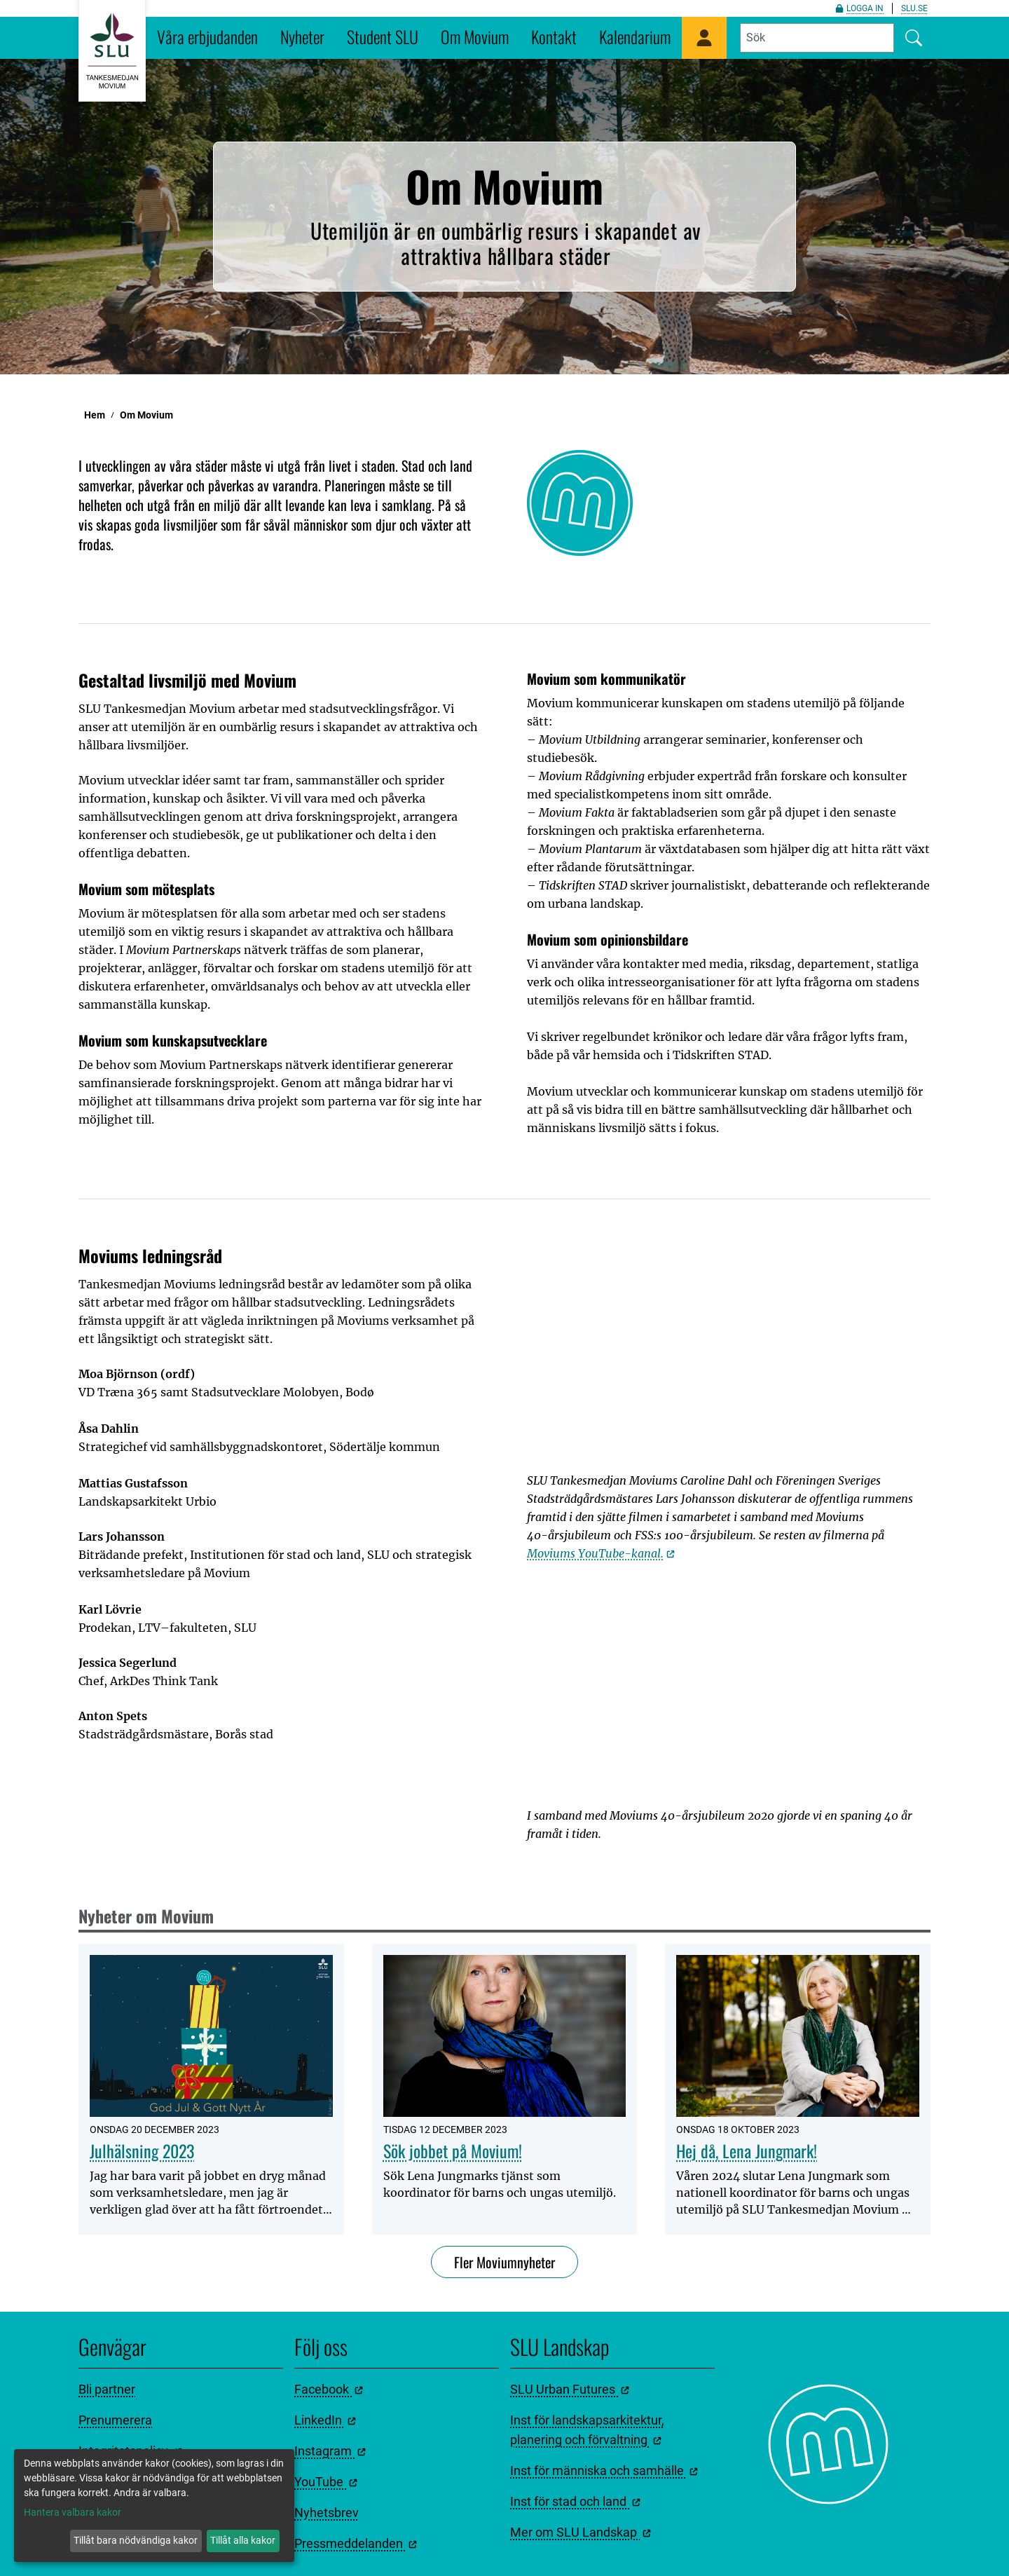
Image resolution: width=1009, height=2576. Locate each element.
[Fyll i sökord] (817, 38)
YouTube (325, 2481)
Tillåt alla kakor (242, 2540)
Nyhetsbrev (326, 2512)
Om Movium (475, 36)
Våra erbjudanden (207, 36)
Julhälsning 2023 (142, 2150)
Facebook (328, 2389)
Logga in (859, 8)
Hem (94, 415)
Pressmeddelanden (355, 2543)
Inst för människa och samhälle (604, 2470)
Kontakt (554, 36)
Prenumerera (115, 2420)
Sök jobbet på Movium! (452, 2150)
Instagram (330, 2451)
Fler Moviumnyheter (504, 2261)
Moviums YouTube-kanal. (601, 1553)
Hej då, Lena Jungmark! (746, 2150)
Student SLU (382, 36)
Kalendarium (635, 36)
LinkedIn (325, 2420)
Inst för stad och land (575, 2501)
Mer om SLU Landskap (580, 2532)
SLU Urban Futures (569, 2389)
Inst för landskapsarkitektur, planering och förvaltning (587, 2430)
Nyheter (302, 36)
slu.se (914, 8)
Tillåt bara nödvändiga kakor (136, 2540)
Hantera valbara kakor (72, 2512)
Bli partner (106, 2389)
